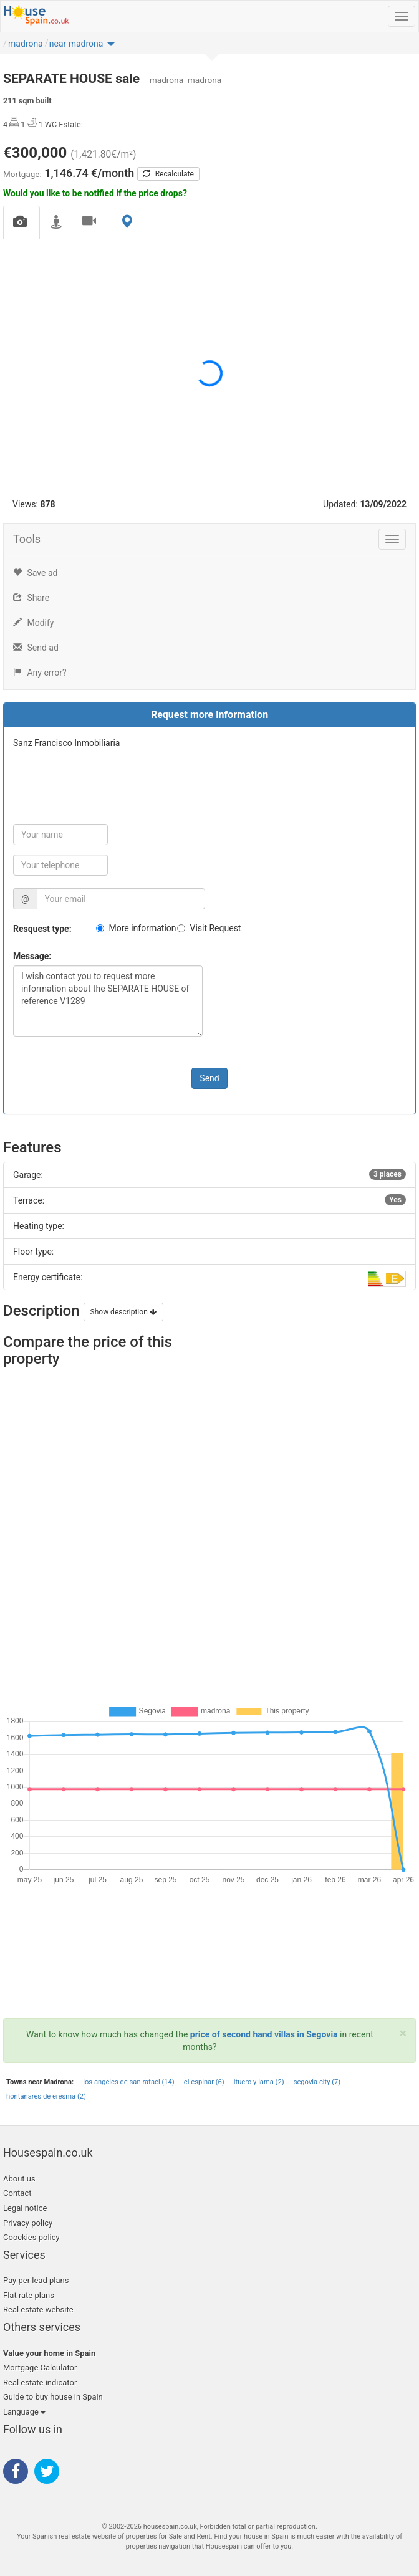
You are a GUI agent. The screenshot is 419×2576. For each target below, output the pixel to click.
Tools (27, 538)
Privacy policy (27, 2223)
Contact (17, 2193)
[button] (82, 47)
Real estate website (38, 2309)
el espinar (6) (204, 2082)
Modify (33, 623)
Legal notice (25, 2208)
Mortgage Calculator (40, 2367)
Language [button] (24, 2411)
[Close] (403, 2033)
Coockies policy (31, 2237)
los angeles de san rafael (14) (129, 2082)
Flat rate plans (28, 2295)
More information (142, 928)
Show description (123, 1312)
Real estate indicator (40, 2382)
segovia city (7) (317, 2082)
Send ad (36, 648)
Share (31, 598)
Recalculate (168, 174)
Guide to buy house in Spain (53, 2396)
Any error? (40, 673)
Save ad (35, 573)
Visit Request (215, 928)
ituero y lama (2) (259, 2082)
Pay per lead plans (36, 2280)
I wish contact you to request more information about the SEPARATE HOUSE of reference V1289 (108, 1001)
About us (19, 2178)
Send (209, 1078)
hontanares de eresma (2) (46, 2096)
